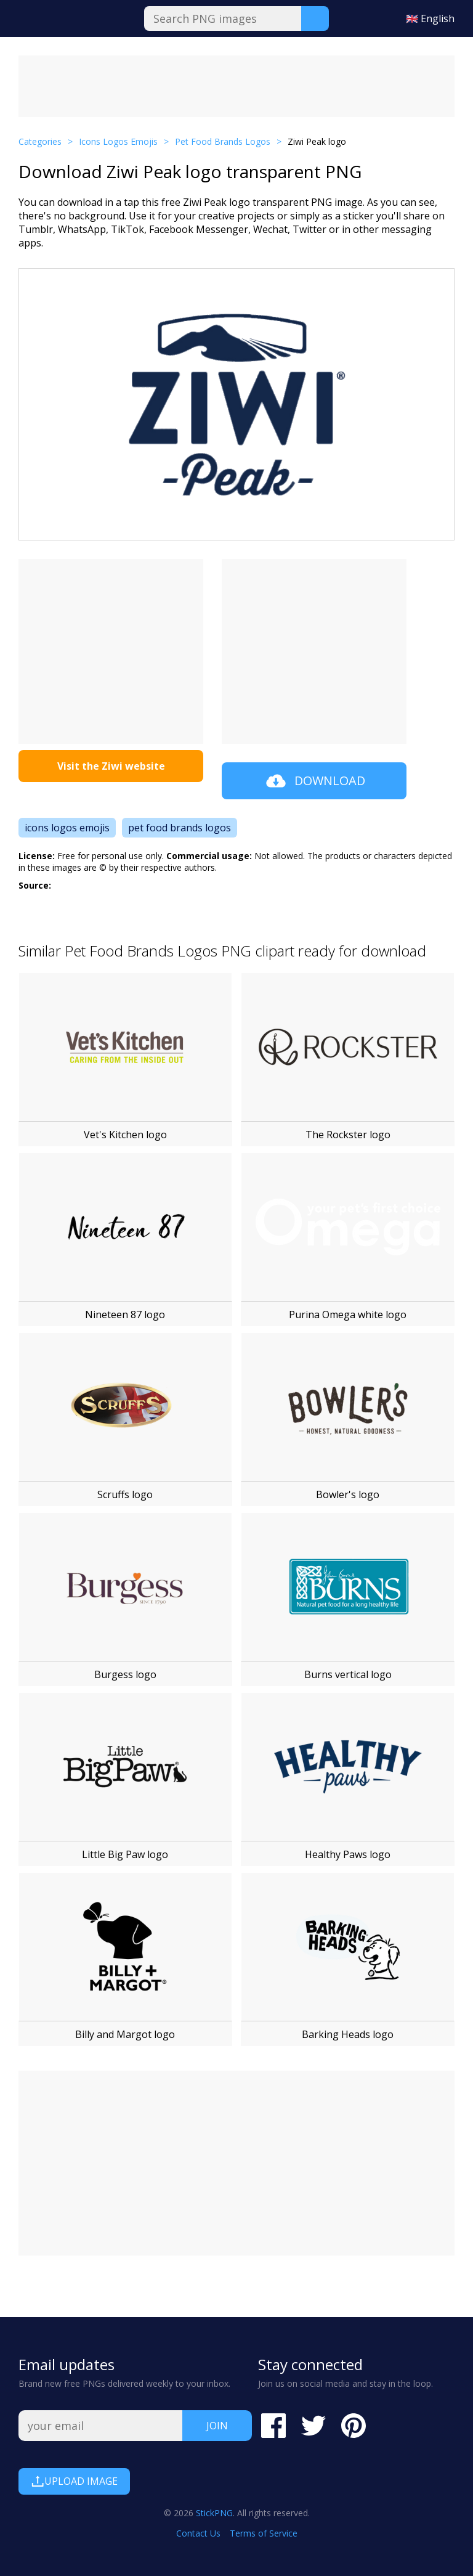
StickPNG (214, 2513)
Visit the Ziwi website (111, 766)
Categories (40, 141)
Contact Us (198, 2533)
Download (314, 780)
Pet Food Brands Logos (222, 141)
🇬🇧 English (430, 18)
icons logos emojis (67, 827)
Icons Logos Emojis (118, 141)
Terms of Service (263, 2533)
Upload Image (74, 2481)
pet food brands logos (179, 827)
